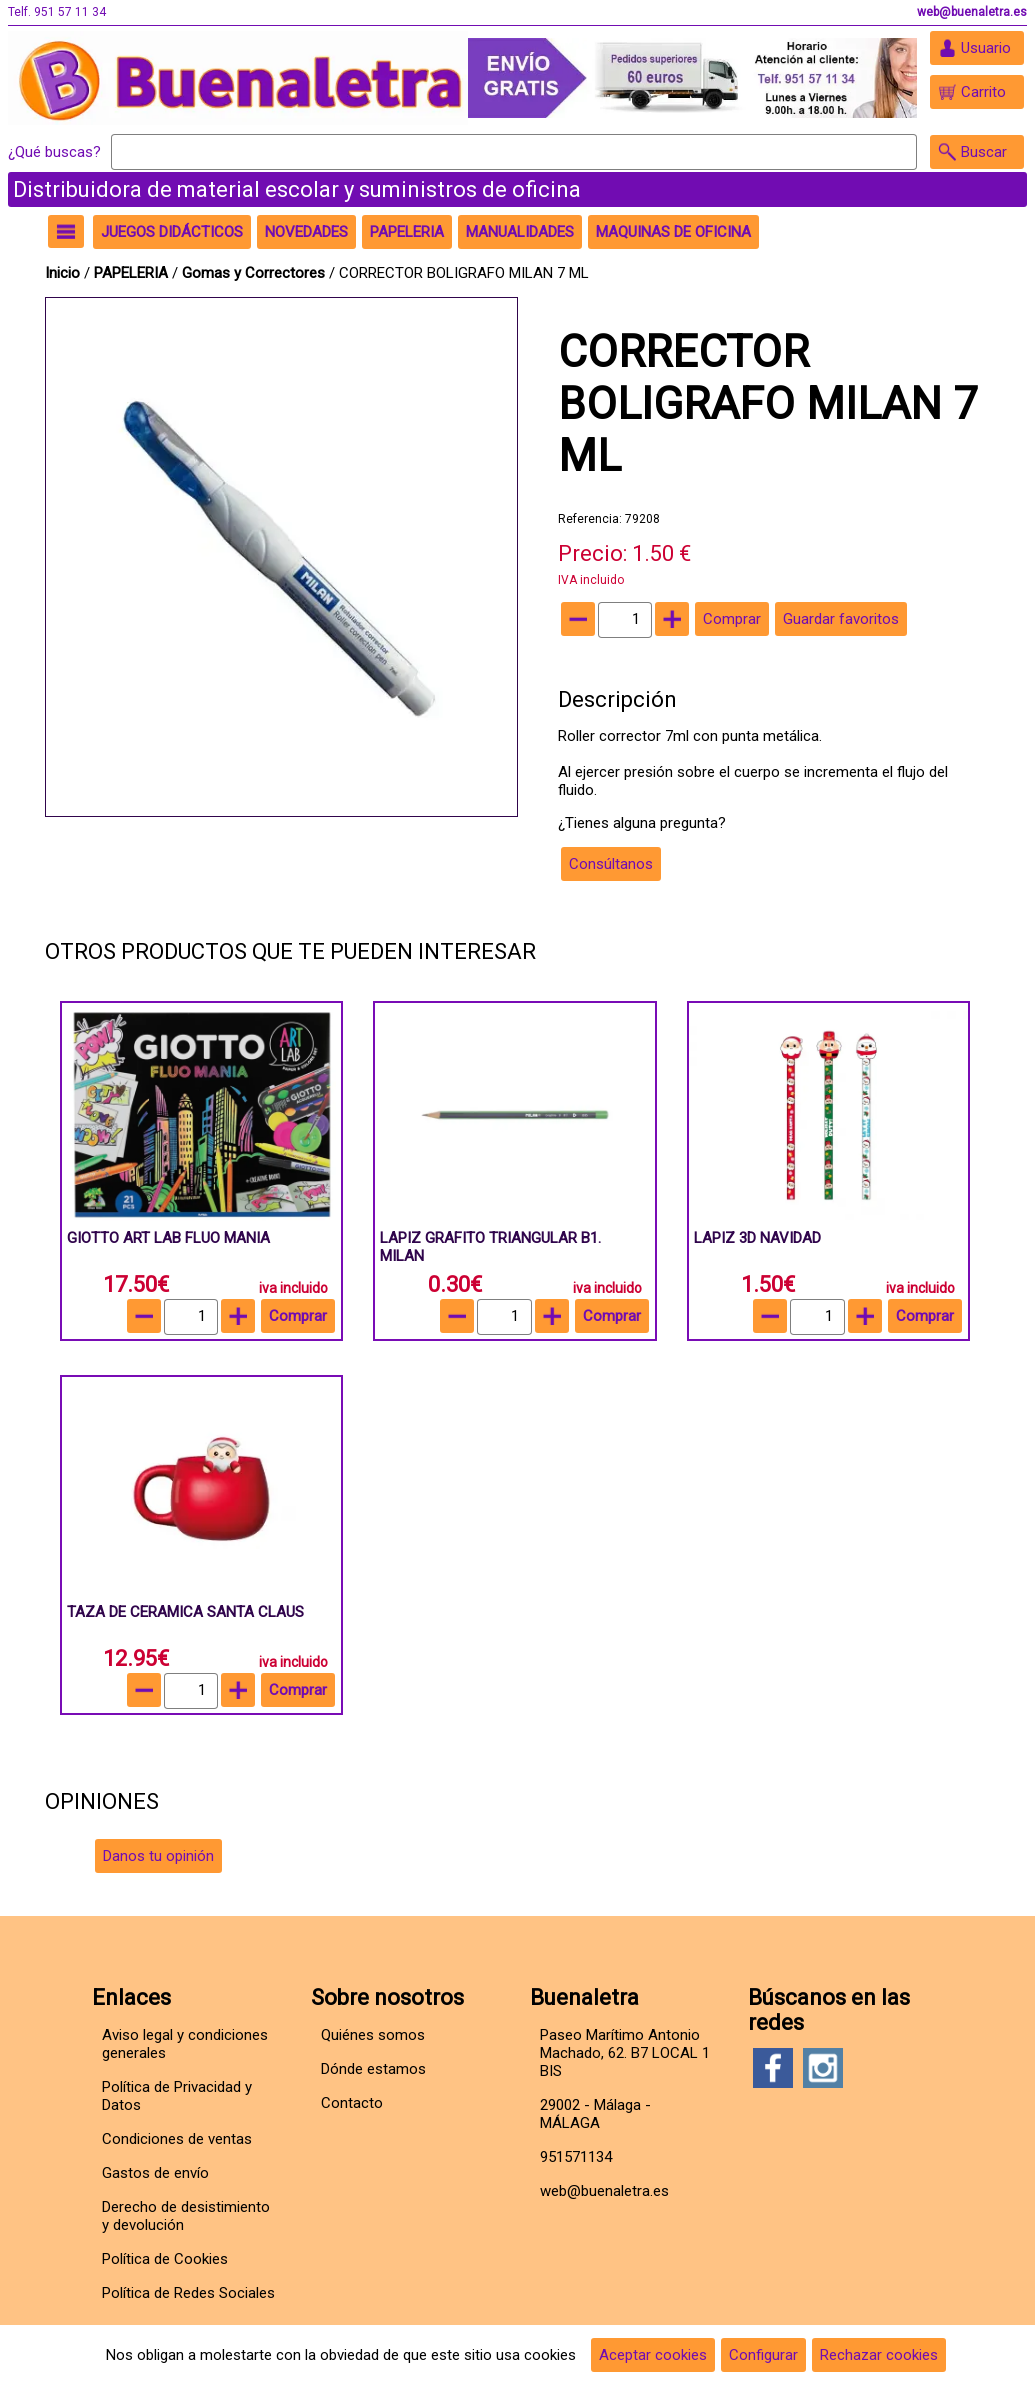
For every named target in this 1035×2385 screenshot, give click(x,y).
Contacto (352, 2103)
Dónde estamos (373, 2069)
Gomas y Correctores (255, 273)
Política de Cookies (165, 2259)
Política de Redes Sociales (188, 2293)
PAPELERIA (133, 273)
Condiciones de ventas (177, 2139)
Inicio (62, 273)
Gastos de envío (155, 2173)
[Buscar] (514, 152)
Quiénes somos (373, 2035)
